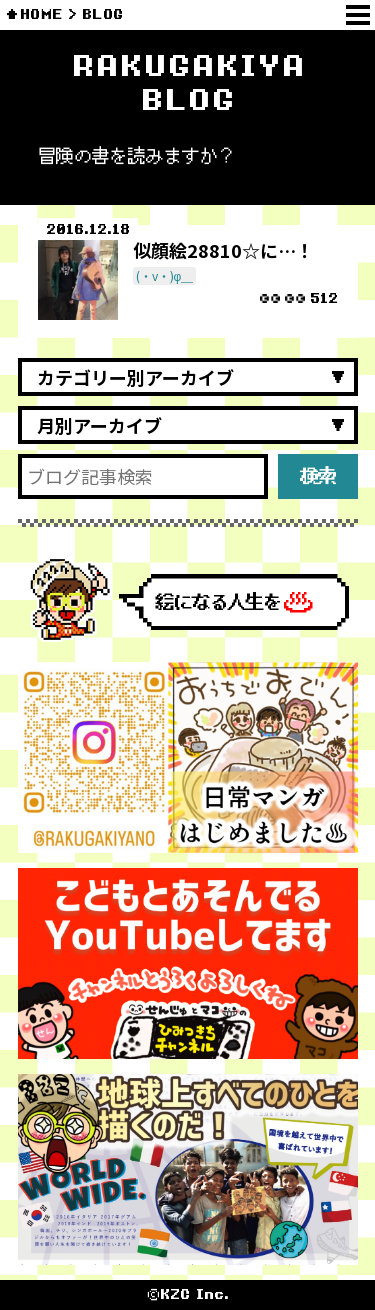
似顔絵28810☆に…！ (223, 250)
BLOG (102, 14)
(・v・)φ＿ (165, 275)
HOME (41, 14)
